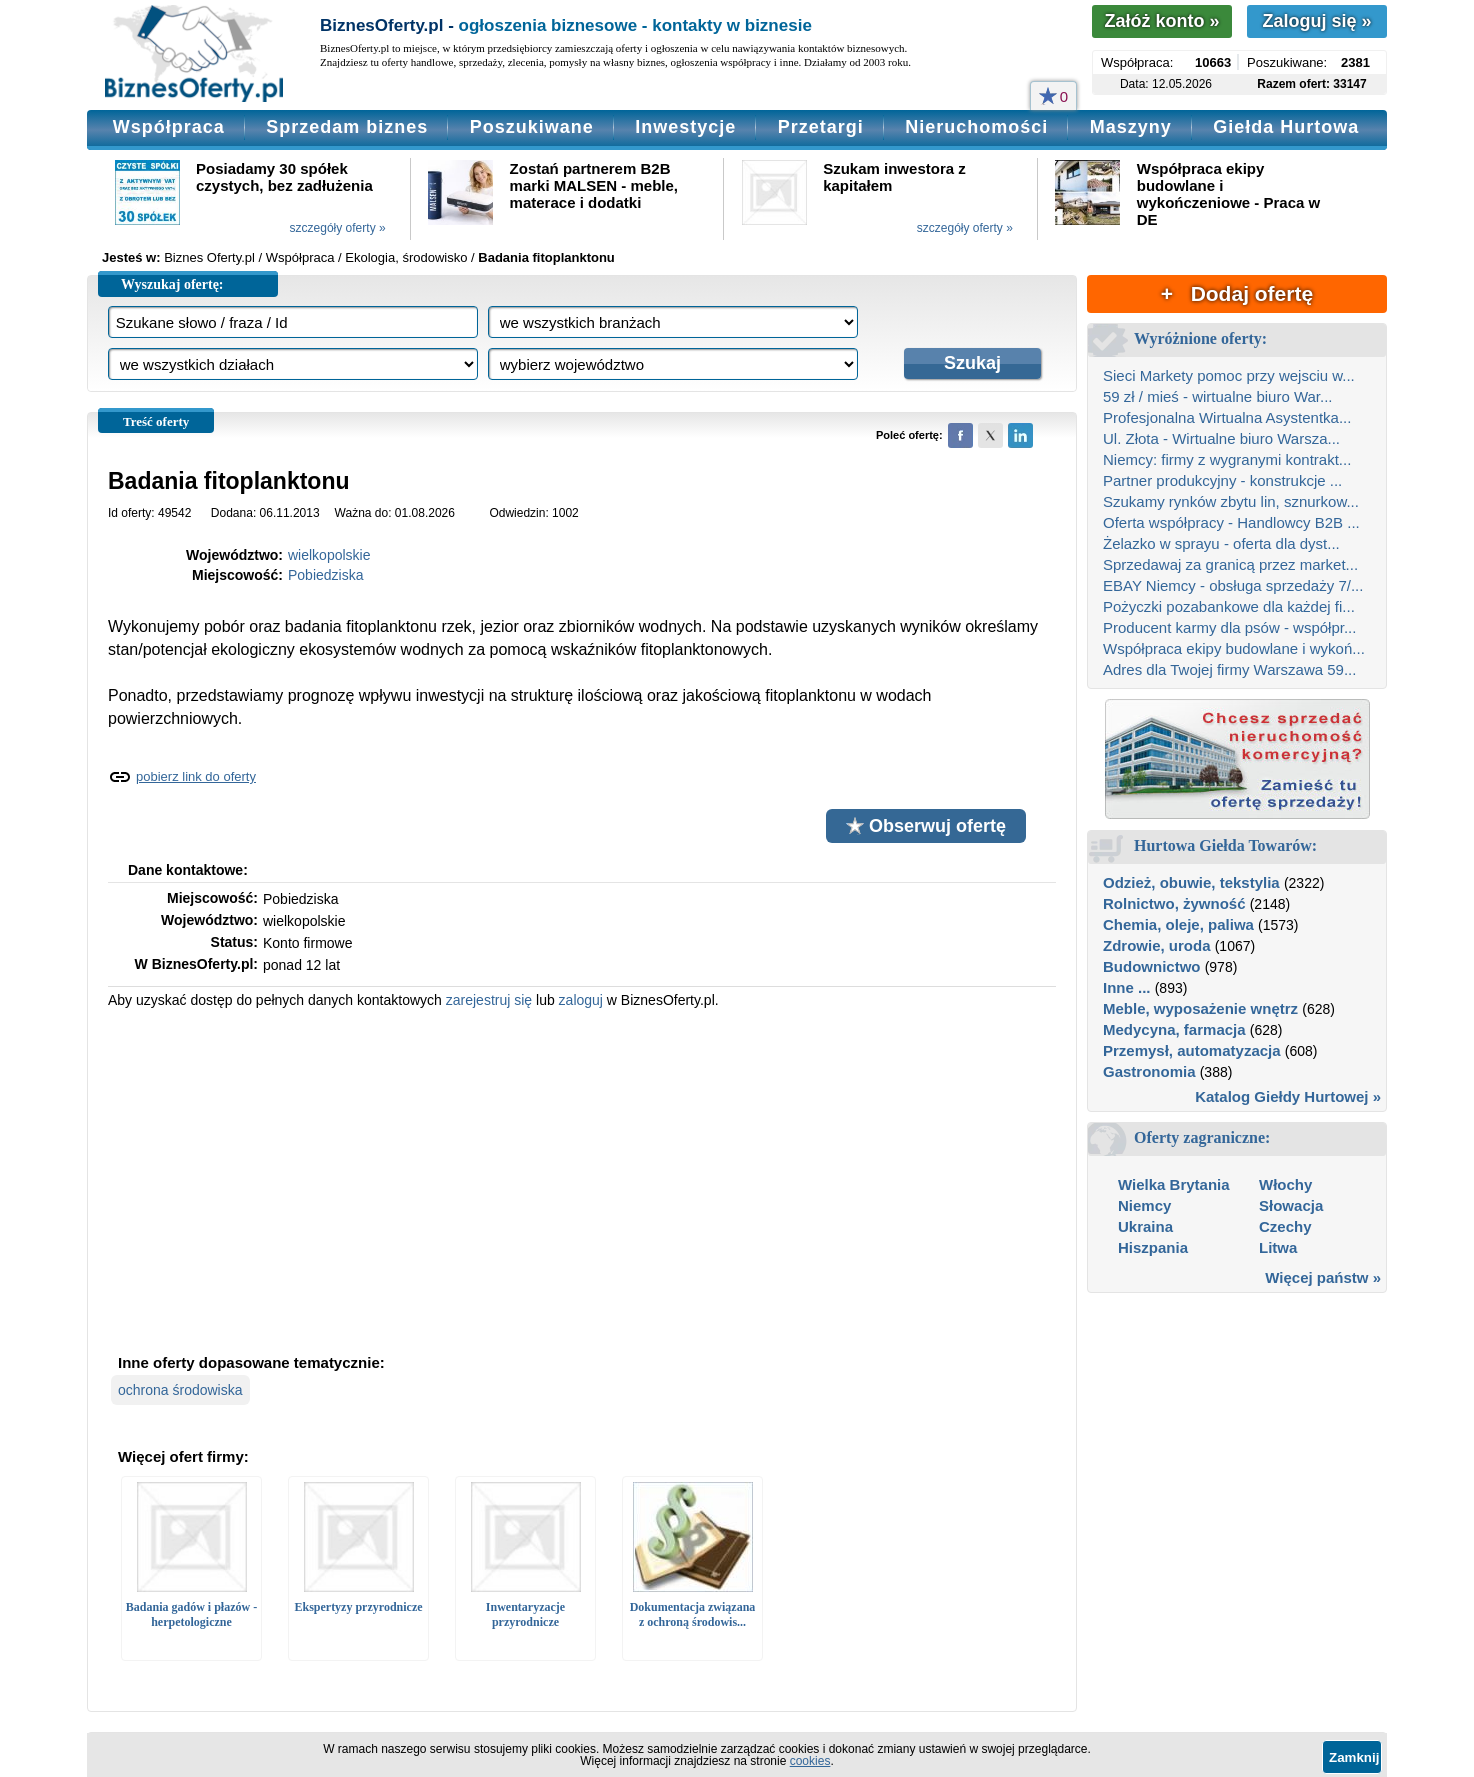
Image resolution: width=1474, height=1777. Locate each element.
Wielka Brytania (1174, 1184)
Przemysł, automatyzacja (1192, 1050)
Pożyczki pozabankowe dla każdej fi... (1229, 606)
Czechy (1285, 1226)
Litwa (1278, 1247)
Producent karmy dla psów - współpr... (1229, 627)
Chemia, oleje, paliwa (1178, 924)
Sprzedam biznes (347, 127)
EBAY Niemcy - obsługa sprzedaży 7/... (1233, 585)
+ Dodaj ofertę (1237, 293)
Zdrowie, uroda (1157, 945)
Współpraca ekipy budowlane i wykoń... (1234, 648)
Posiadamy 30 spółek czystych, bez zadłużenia (284, 177)
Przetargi (821, 127)
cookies (810, 1761)
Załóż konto (1161, 21)
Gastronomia (1149, 1071)
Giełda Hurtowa (1286, 127)
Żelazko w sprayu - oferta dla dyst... (1221, 543)
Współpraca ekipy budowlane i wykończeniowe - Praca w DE (1228, 194)
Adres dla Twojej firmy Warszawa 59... (1229, 669)
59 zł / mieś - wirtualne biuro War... (1218, 396)
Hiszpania (1153, 1247)
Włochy (1285, 1184)
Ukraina (1145, 1226)
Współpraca (169, 127)
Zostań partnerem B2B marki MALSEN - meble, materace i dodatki (594, 185)
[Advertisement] (582, 1179)
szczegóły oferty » (338, 228)
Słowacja (1291, 1205)
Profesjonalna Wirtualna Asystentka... (1227, 417)
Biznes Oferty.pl (209, 257)
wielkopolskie (329, 555)
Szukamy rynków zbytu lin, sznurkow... (1231, 501)
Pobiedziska (326, 575)
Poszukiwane (532, 127)
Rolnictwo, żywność (1174, 903)
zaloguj (581, 1000)
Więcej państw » (1323, 1277)
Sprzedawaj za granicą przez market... (1230, 564)
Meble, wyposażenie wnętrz (1200, 1008)
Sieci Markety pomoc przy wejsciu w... (1229, 375)
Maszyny (1131, 127)
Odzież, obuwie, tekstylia (1191, 882)
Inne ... (1127, 987)
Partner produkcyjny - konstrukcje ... (1222, 480)
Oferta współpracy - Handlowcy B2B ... (1231, 522)
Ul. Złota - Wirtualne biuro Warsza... (1221, 438)
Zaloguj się (1316, 21)
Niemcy (1144, 1205)
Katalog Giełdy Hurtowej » (1288, 1096)
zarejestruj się (489, 1000)
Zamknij (1354, 1757)
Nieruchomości (976, 127)
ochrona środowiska (180, 1390)
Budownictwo (1152, 966)
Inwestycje (685, 127)
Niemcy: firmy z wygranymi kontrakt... (1227, 459)
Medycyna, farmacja (1174, 1029)
